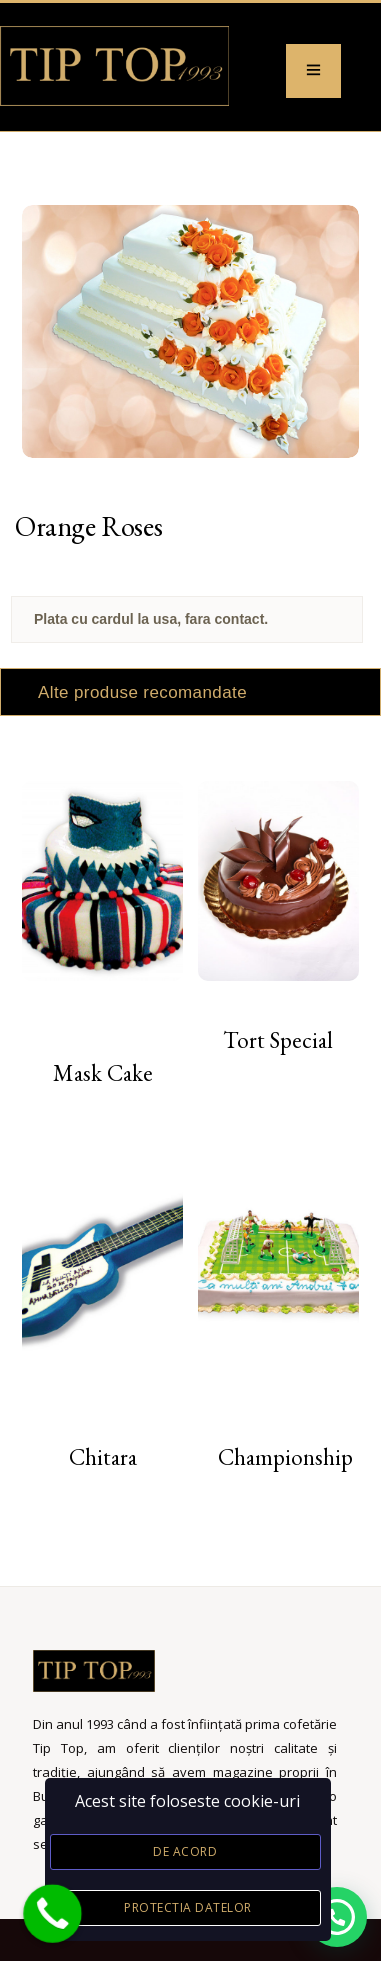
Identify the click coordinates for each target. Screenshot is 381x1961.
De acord (185, 1851)
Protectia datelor (188, 1907)
